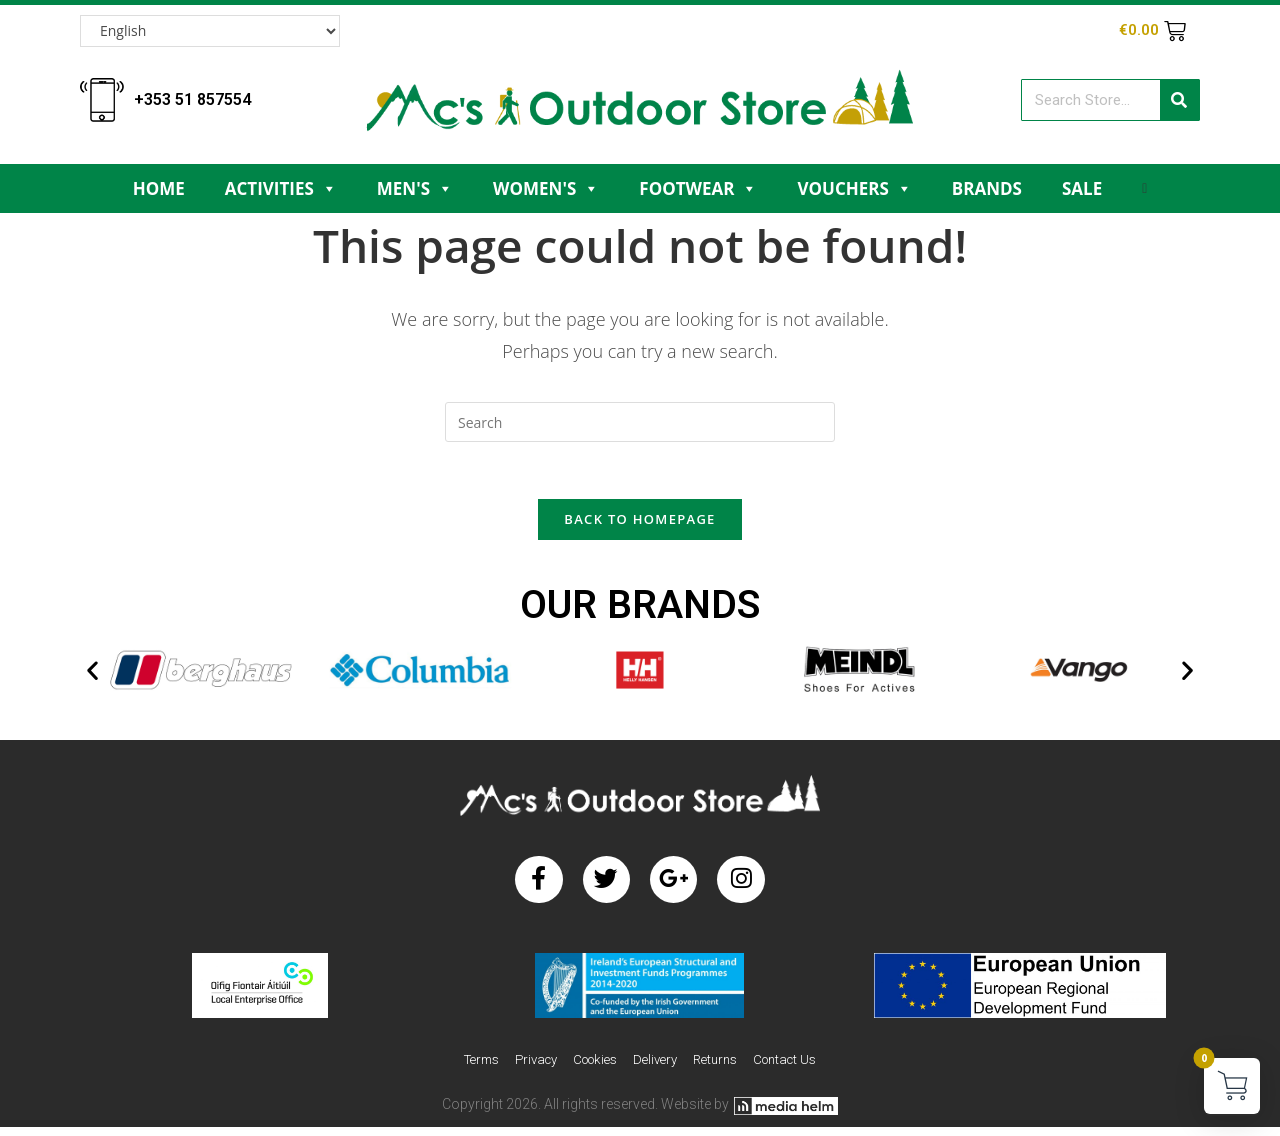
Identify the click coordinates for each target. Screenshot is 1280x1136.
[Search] (1179, 100)
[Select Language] (210, 31)
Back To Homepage (639, 523)
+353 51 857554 (192, 99)
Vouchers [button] (854, 188)
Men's (415, 188)
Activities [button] (281, 188)
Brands (987, 188)
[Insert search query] (640, 422)
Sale (1082, 188)
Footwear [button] (698, 188)
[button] (92, 674)
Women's (546, 188)
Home (159, 188)
